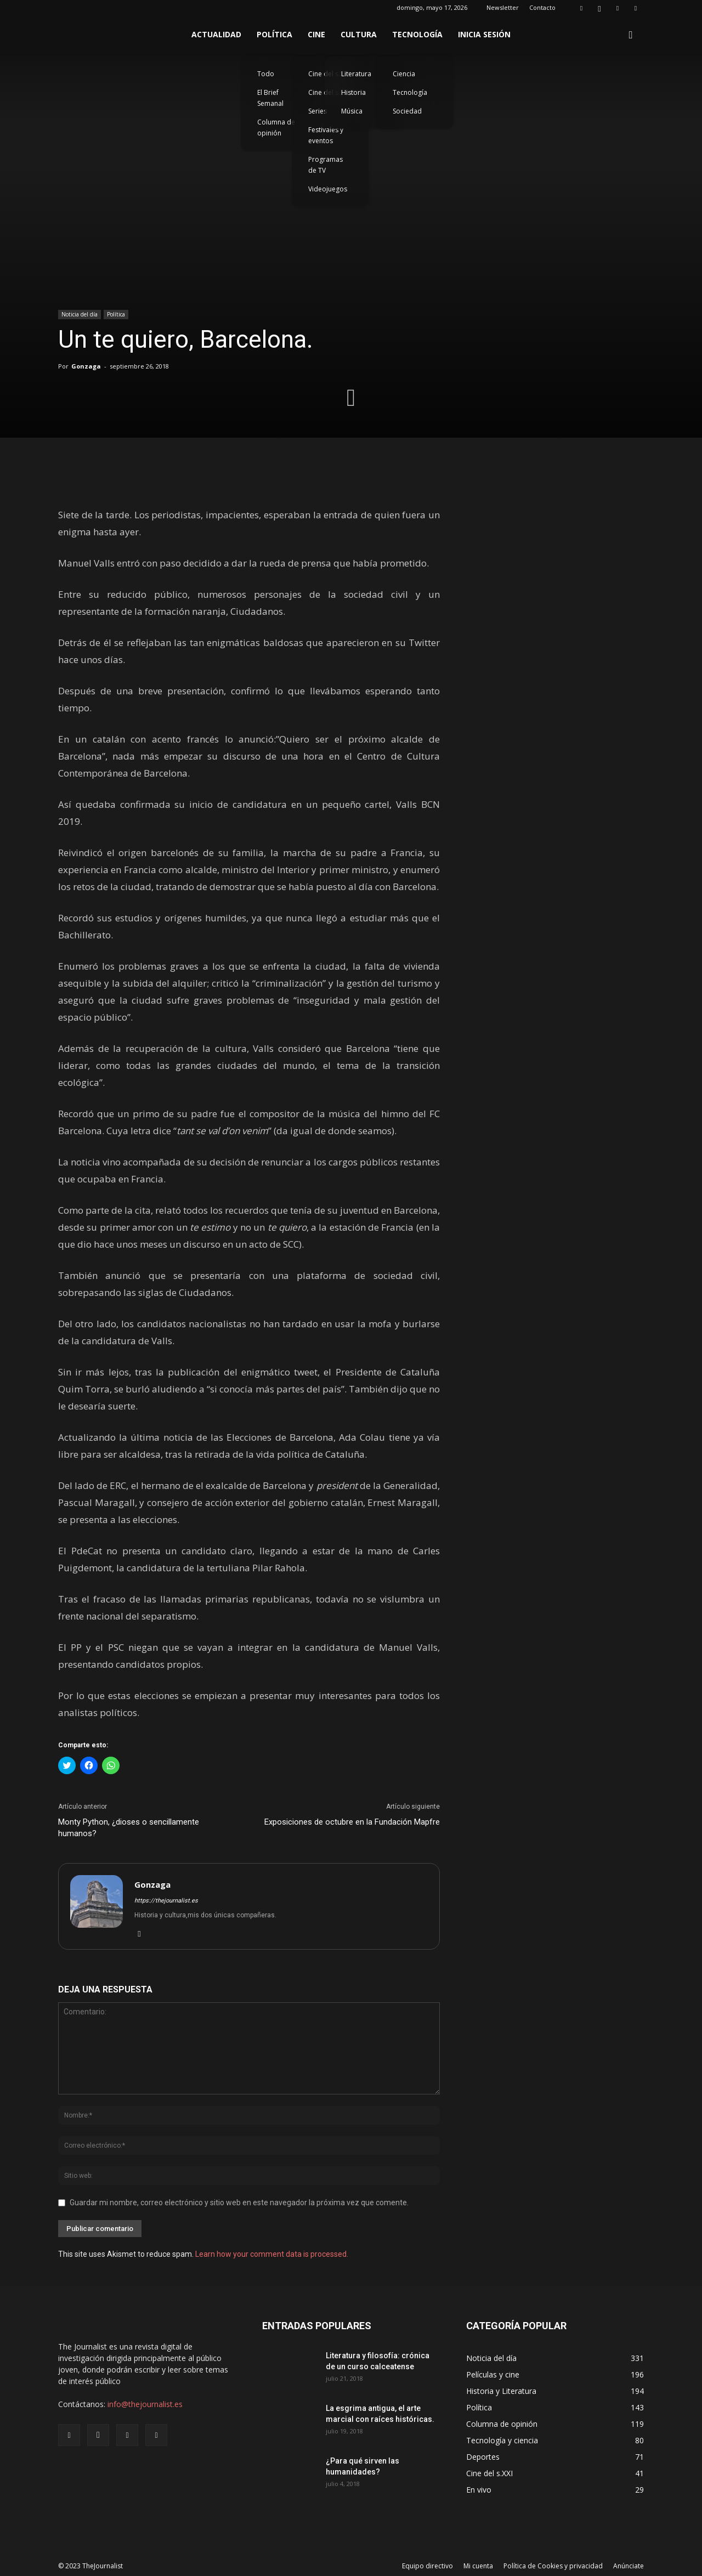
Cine (316, 34)
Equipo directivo (427, 2566)
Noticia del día (79, 314)
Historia (353, 92)
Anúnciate (628, 2566)
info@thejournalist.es (145, 2404)
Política (274, 34)
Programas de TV (325, 165)
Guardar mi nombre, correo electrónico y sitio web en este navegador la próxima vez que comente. (239, 2202)
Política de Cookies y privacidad (553, 2566)
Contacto (542, 7)
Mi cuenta (478, 2566)
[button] (631, 35)
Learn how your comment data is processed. (271, 2254)
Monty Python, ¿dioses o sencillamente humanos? (128, 1827)
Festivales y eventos (325, 135)
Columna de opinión (276, 127)
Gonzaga (86, 366)
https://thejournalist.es (166, 1900)
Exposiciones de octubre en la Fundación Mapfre (352, 1822)
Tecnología (417, 34)
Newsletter (502, 7)
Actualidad (216, 34)
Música (352, 111)
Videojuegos (327, 189)
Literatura (356, 73)
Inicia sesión (484, 34)
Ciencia (404, 73)
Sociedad (407, 111)
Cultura (359, 34)
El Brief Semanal (270, 98)
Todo (265, 73)
